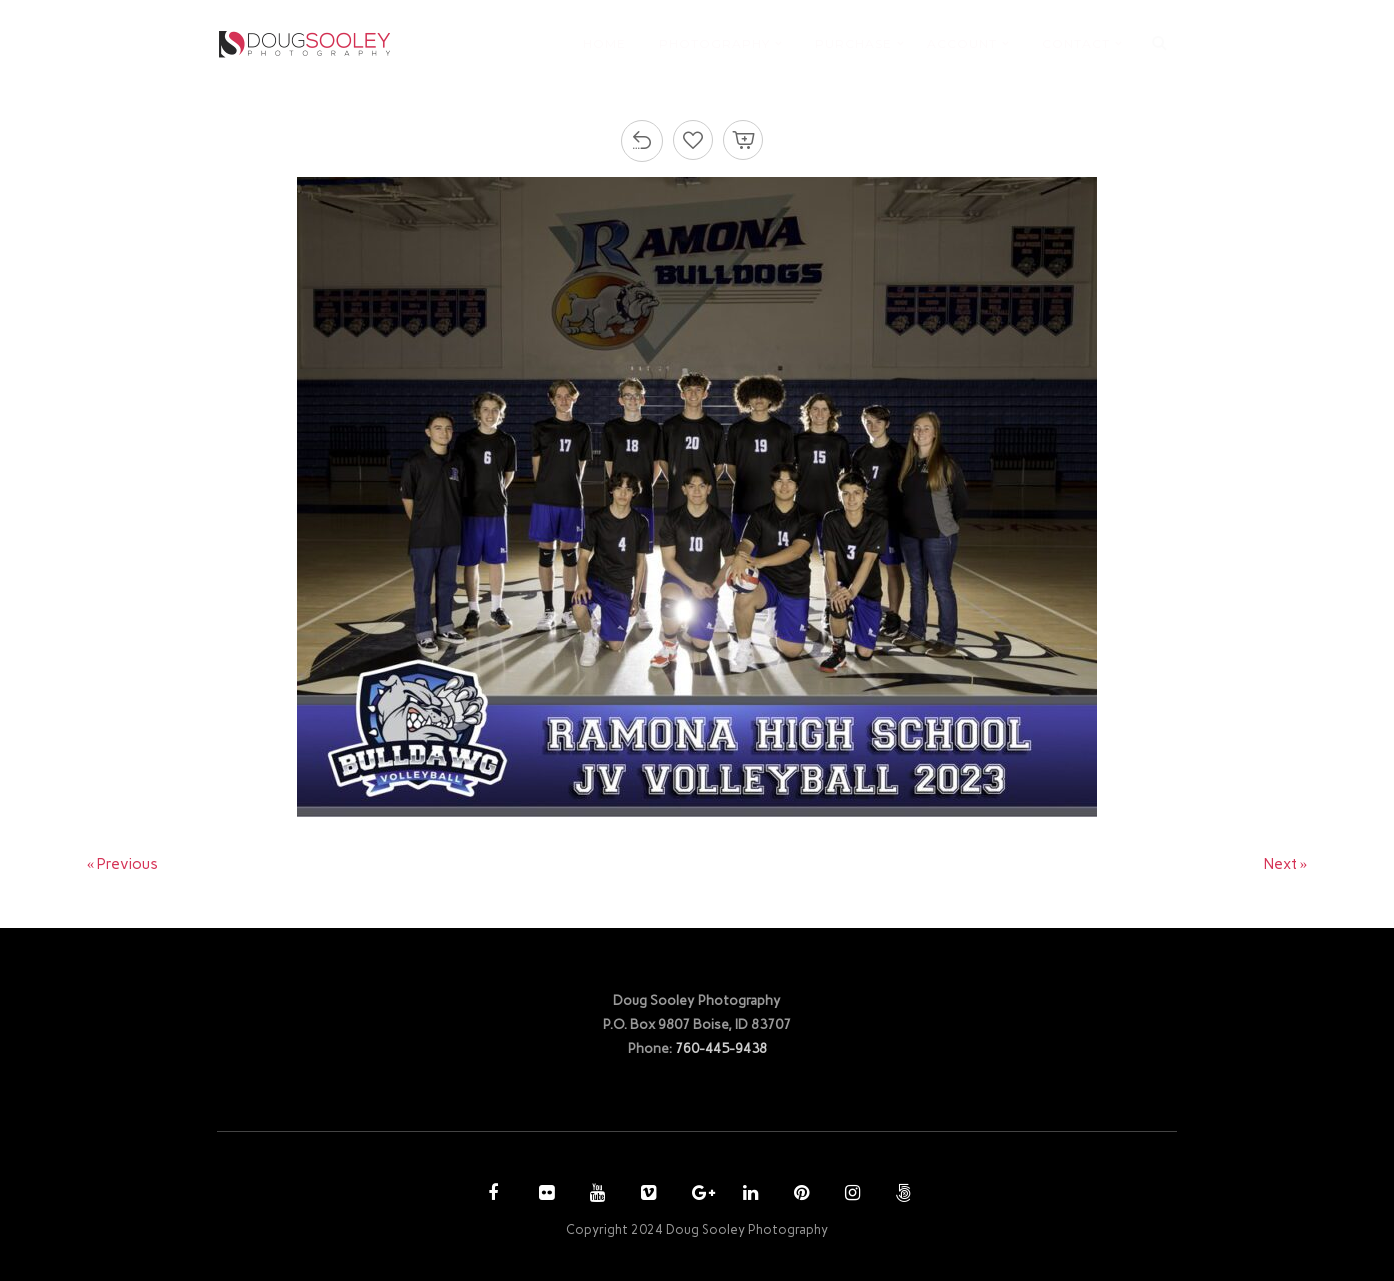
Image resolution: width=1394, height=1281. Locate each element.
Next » (1286, 864)
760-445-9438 (721, 1048)
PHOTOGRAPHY (714, 43)
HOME (604, 43)
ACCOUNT (962, 43)
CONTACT (1076, 43)
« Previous (123, 864)
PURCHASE (853, 43)
